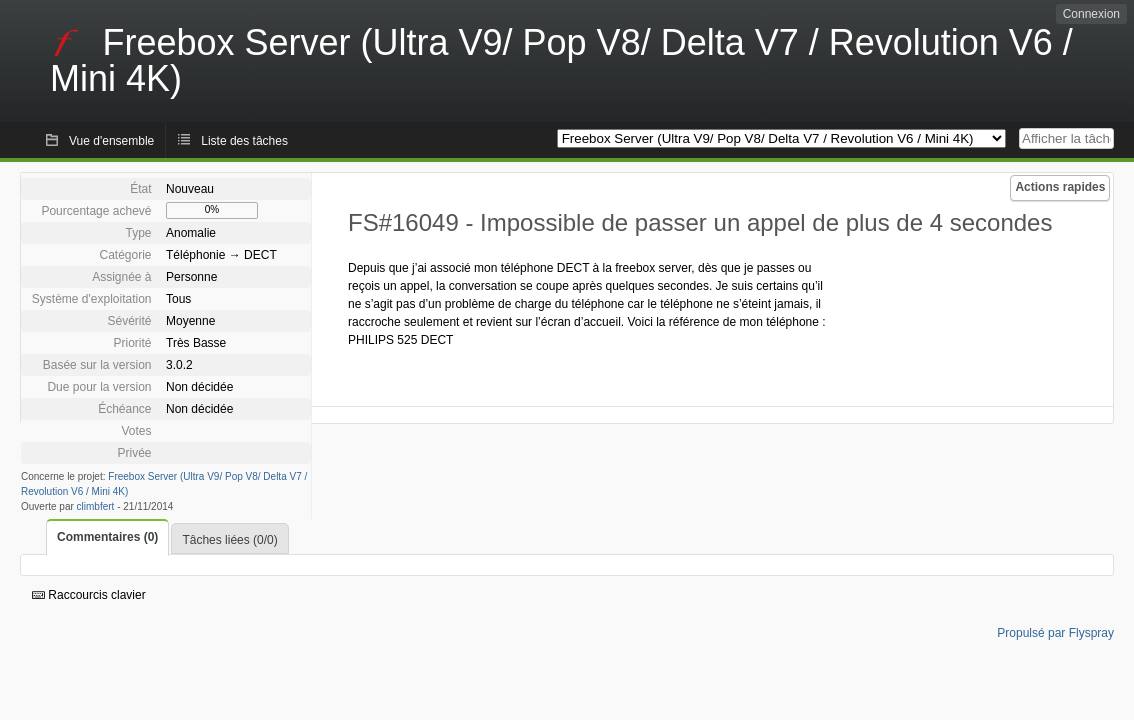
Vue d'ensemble (111, 141)
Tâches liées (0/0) (229, 540)
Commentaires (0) (107, 537)
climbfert (96, 506)
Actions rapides (1060, 187)
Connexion (1091, 14)
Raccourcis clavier (89, 595)
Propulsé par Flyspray (1055, 633)
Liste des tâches (244, 141)
